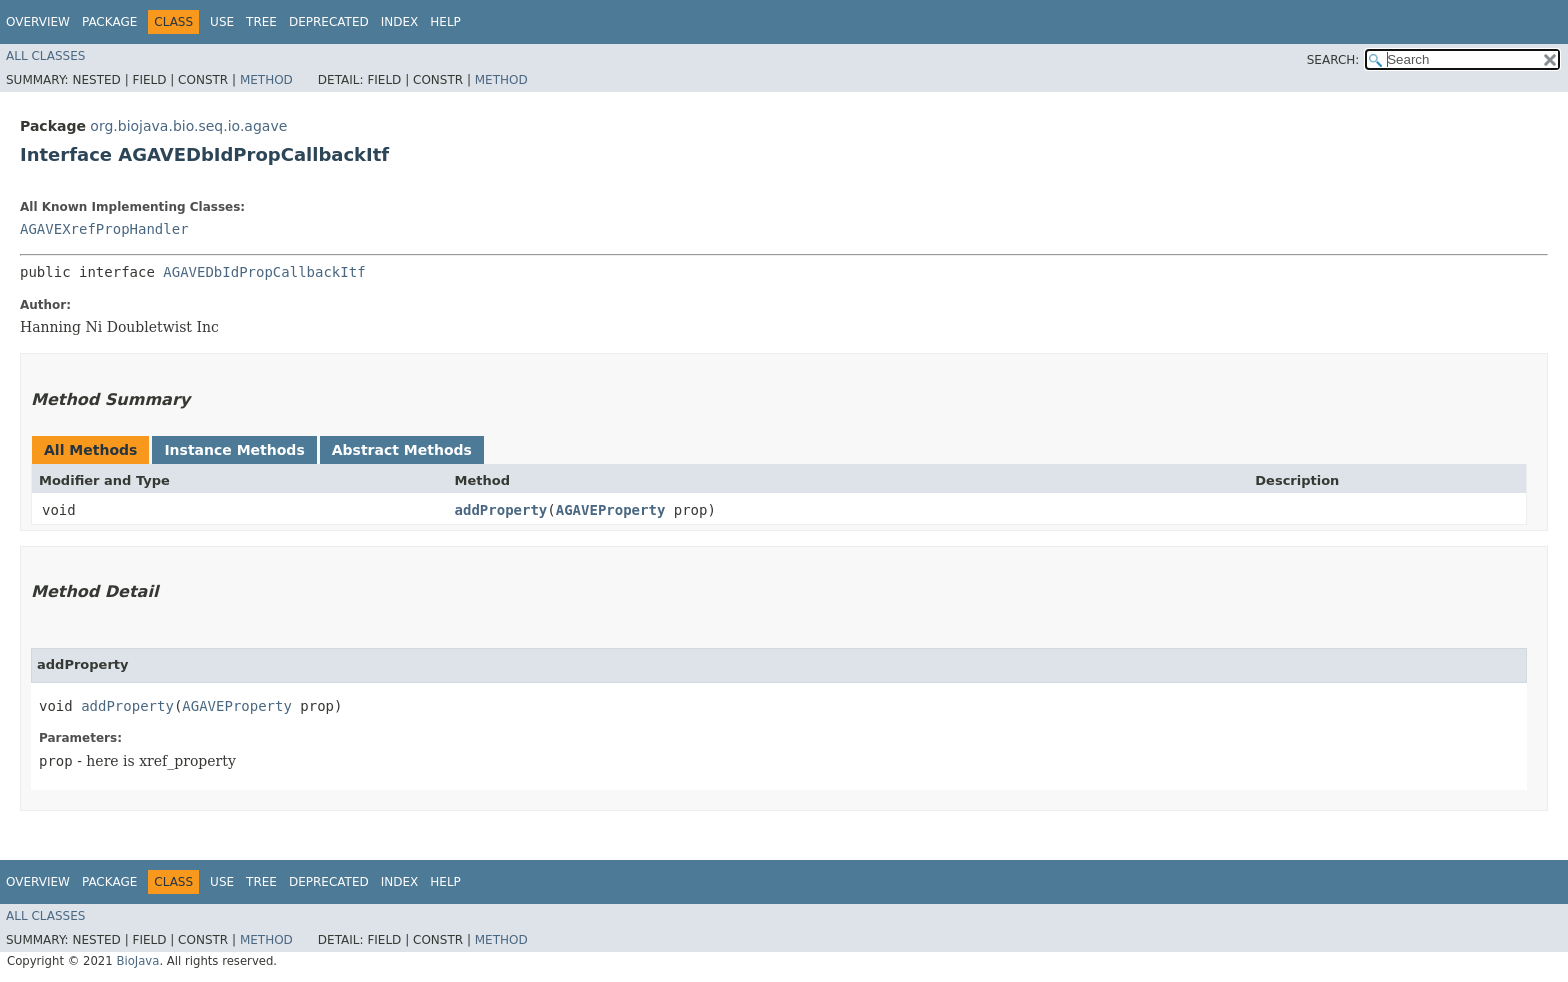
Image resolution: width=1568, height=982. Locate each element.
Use (222, 22)
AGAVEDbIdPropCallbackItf (264, 272)
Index (400, 22)
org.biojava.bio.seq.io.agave (188, 126)
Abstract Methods (402, 450)
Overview (38, 22)
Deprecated (329, 22)
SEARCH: (1333, 60)
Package (109, 22)
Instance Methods (234, 450)
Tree (261, 22)
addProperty (501, 510)
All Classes (45, 56)
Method (266, 80)
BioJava (137, 961)
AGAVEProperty (611, 510)
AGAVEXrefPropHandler (104, 229)
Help (445, 22)
